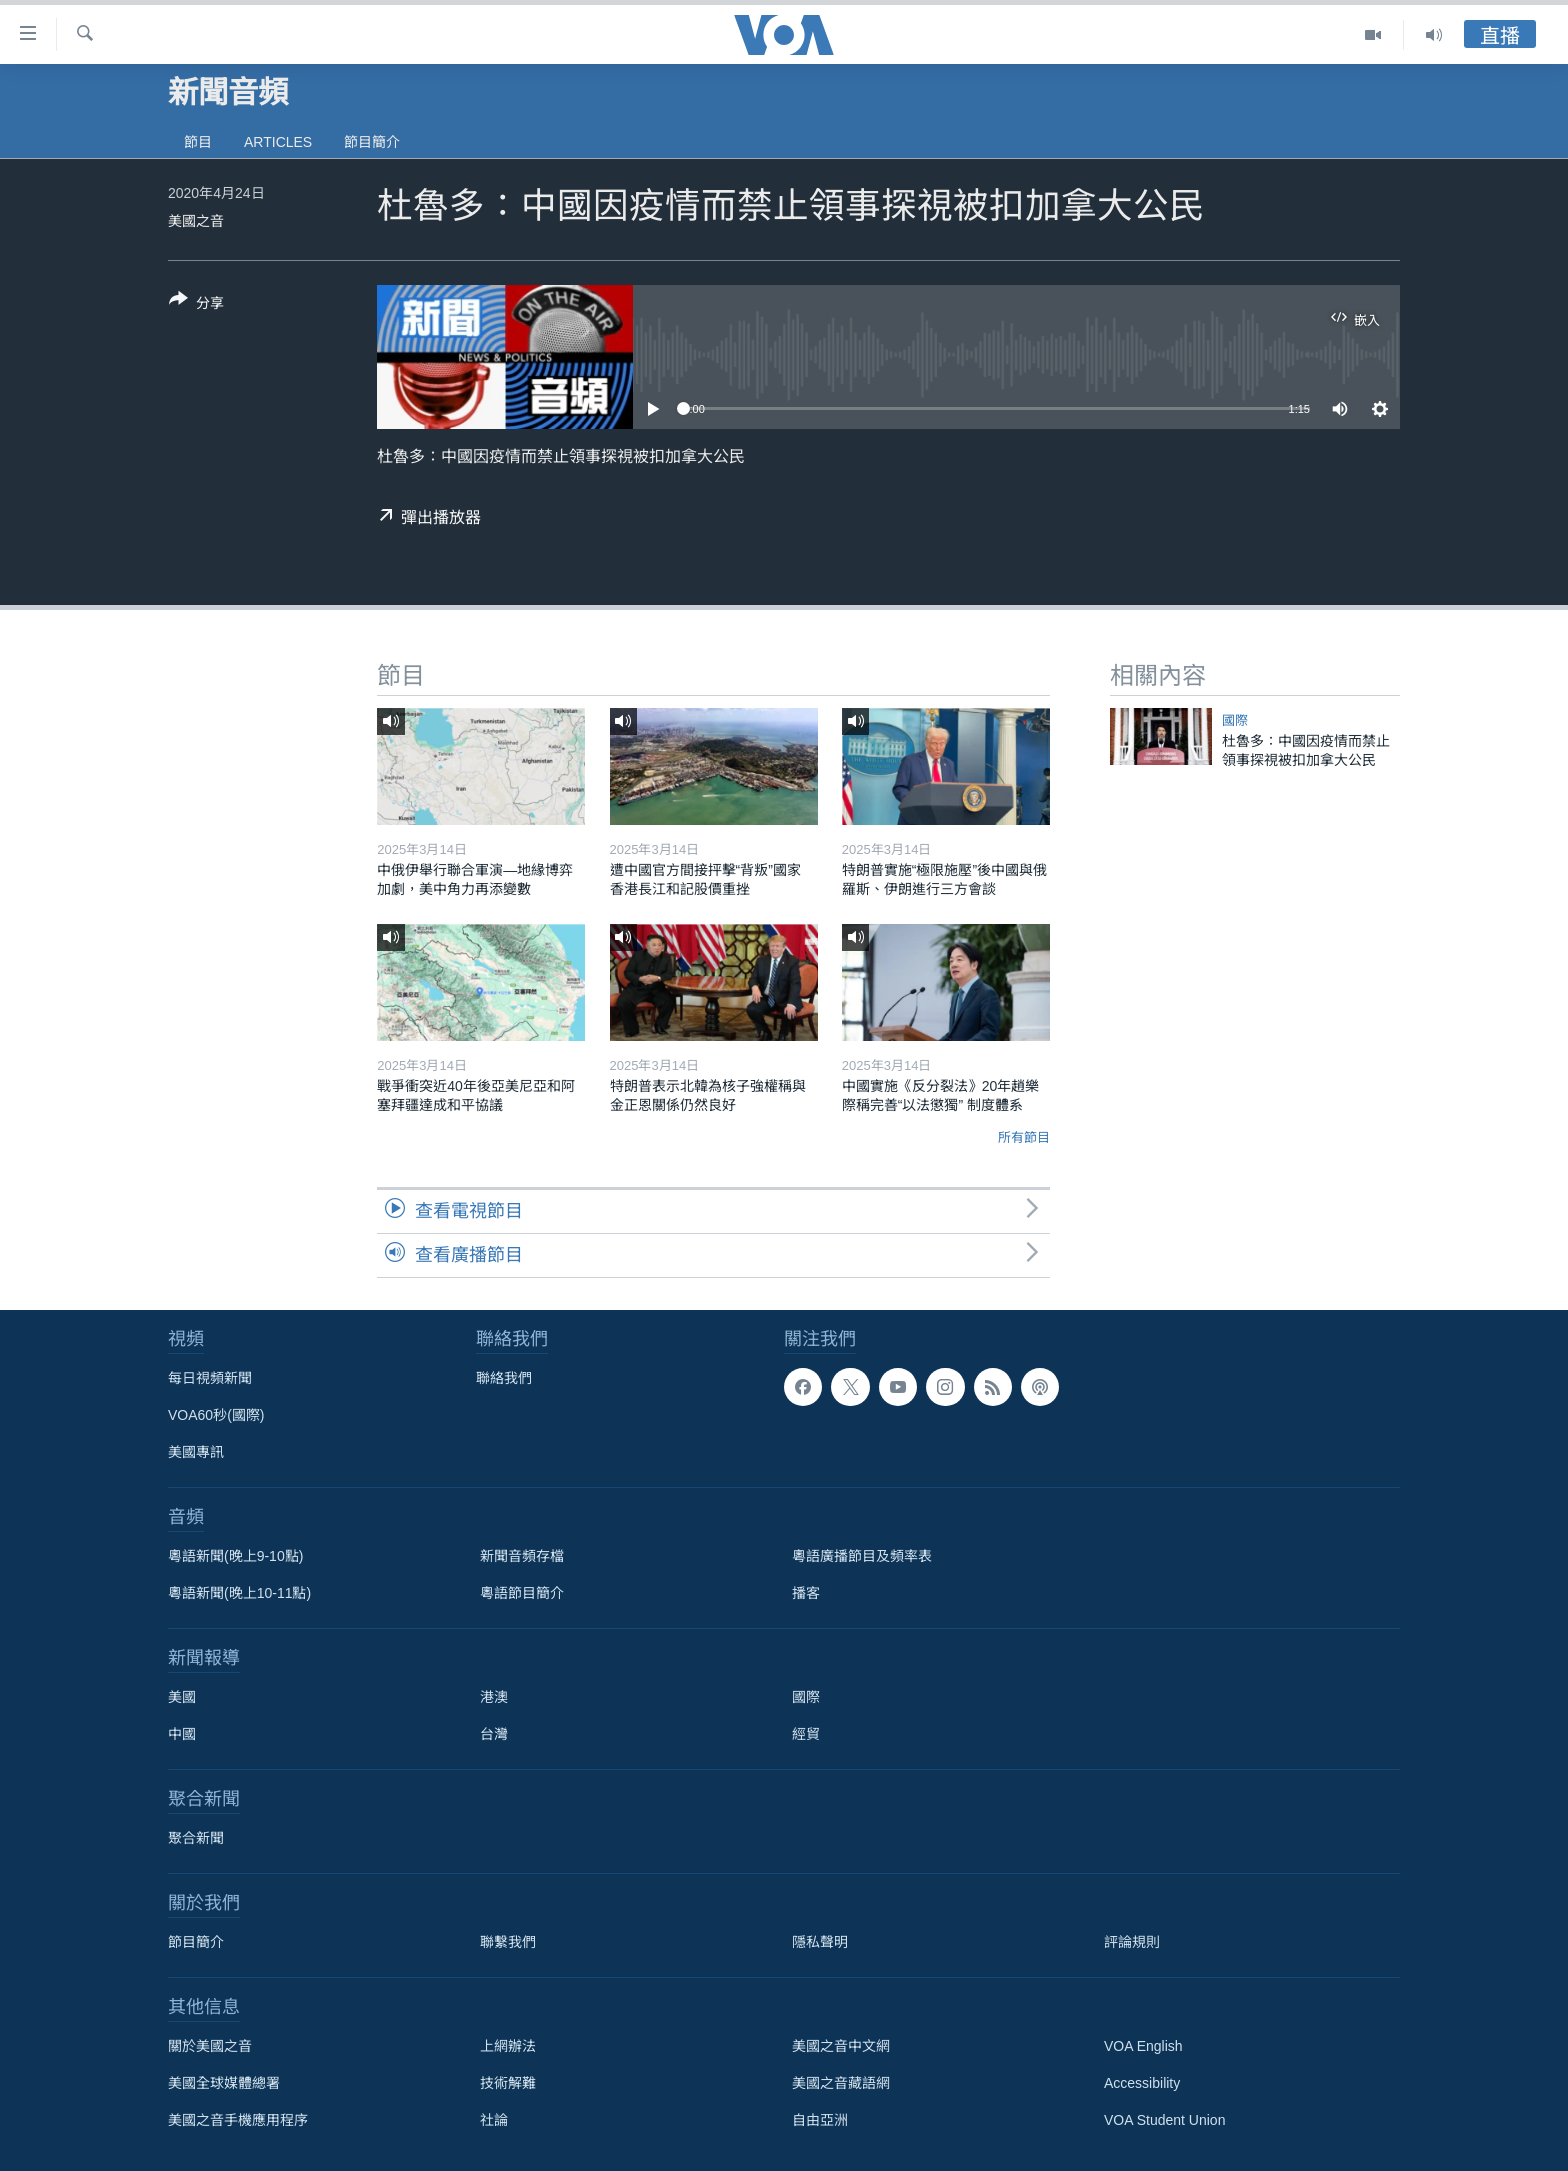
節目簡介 (372, 142)
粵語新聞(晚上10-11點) (239, 1593)
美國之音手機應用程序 (238, 2120)
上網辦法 (508, 2046)
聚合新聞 (196, 1838)
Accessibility (1142, 2083)
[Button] (196, 305)
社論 (494, 2120)
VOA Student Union (1164, 2120)
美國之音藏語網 (841, 2083)
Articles (278, 142)
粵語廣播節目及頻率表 (862, 1556)
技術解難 (508, 2083)
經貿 (806, 1734)
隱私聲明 (820, 1942)
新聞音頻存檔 (522, 1556)
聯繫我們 (508, 1942)
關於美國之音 (210, 2046)
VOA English (1143, 2046)
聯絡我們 (504, 1378)
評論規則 (1132, 1942)
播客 (806, 1593)
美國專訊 (196, 1452)
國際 (1235, 720)
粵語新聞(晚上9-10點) (235, 1556)
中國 (182, 1734)
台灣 (494, 1734)
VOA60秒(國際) (216, 1415)
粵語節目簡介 (522, 1593)
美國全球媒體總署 (224, 2083)
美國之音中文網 (841, 2046)
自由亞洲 (820, 2120)
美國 (182, 1697)
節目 (198, 142)
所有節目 (1024, 1137)
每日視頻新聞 (210, 1378)
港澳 (494, 1697)
